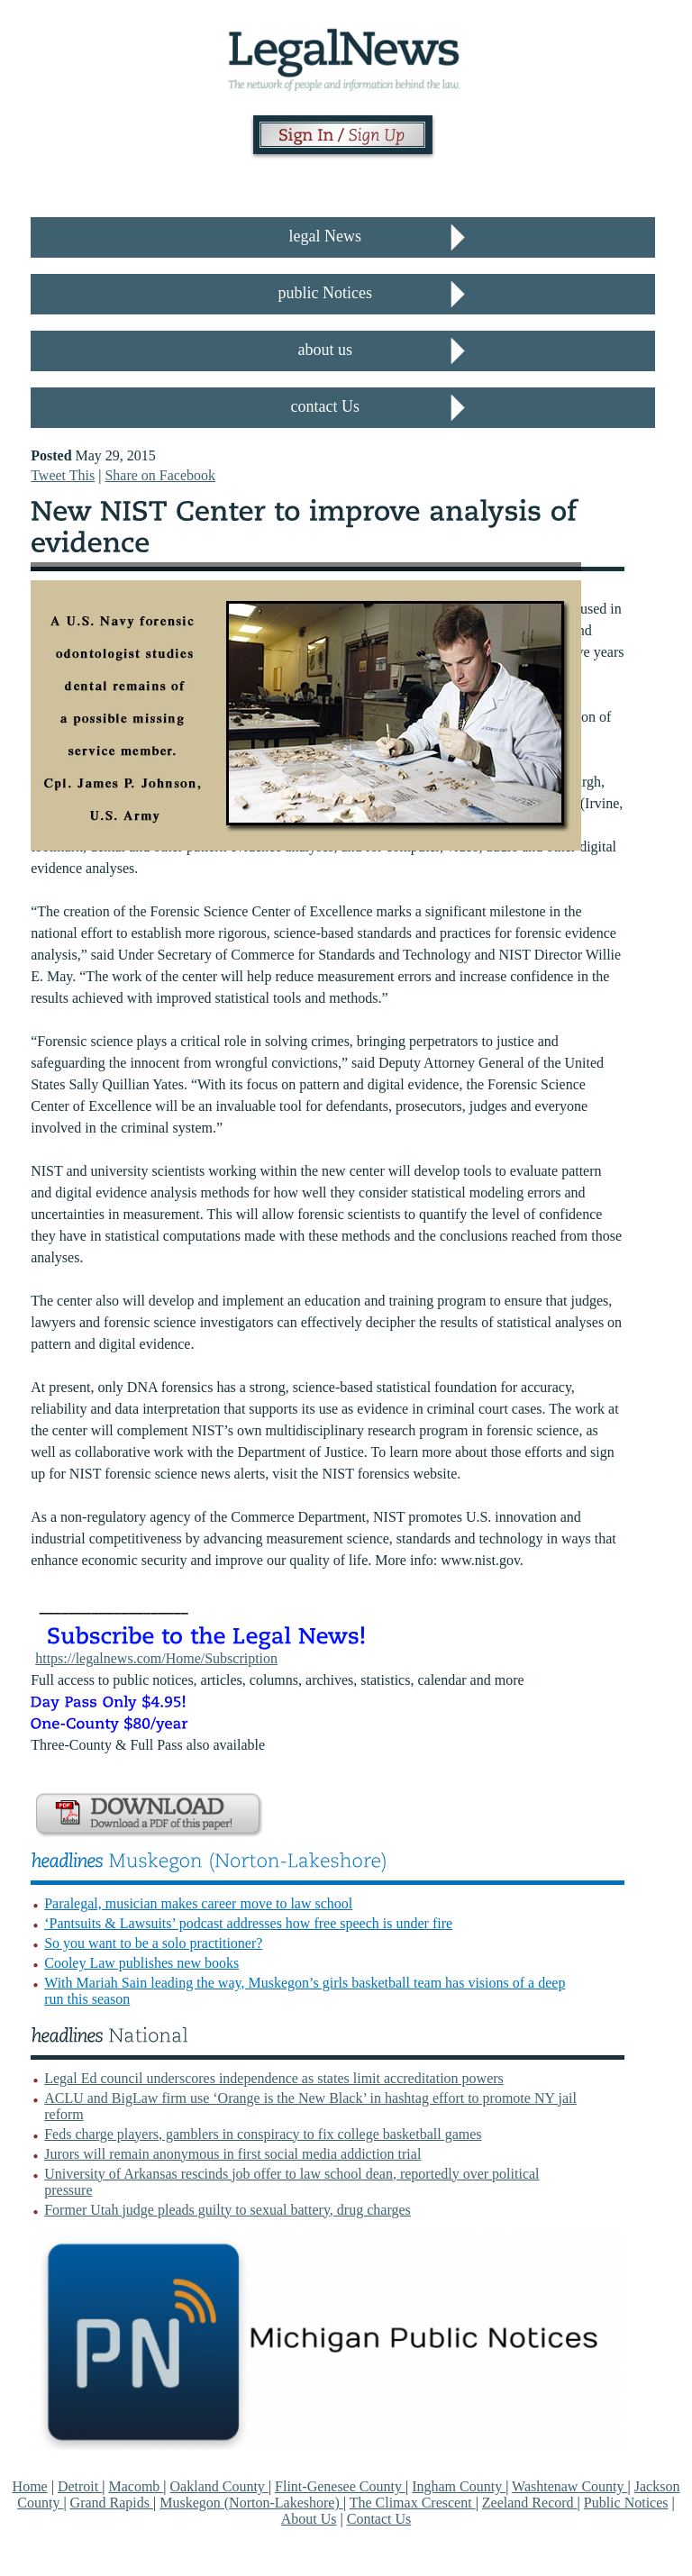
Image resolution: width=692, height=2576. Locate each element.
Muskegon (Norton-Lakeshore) (251, 2502)
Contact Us (379, 2518)
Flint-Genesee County (340, 2486)
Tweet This (63, 475)
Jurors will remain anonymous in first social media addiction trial (232, 2154)
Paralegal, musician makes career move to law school (198, 1903)
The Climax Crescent (413, 2502)
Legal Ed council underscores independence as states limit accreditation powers (274, 2078)
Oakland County (219, 2486)
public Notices (325, 293)
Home (30, 2486)
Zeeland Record (530, 2502)
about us (325, 350)
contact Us (325, 406)
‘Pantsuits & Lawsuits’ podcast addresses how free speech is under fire (248, 1923)
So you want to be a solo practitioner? (153, 1943)
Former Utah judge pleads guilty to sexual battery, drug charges (227, 2209)
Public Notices (626, 2502)
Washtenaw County (569, 2486)
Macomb (135, 2486)
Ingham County (458, 2486)
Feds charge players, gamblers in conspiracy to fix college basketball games (262, 2134)
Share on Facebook (160, 475)
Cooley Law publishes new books (141, 1963)
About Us (309, 2518)
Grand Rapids (111, 2502)
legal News (325, 236)
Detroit (80, 2486)
